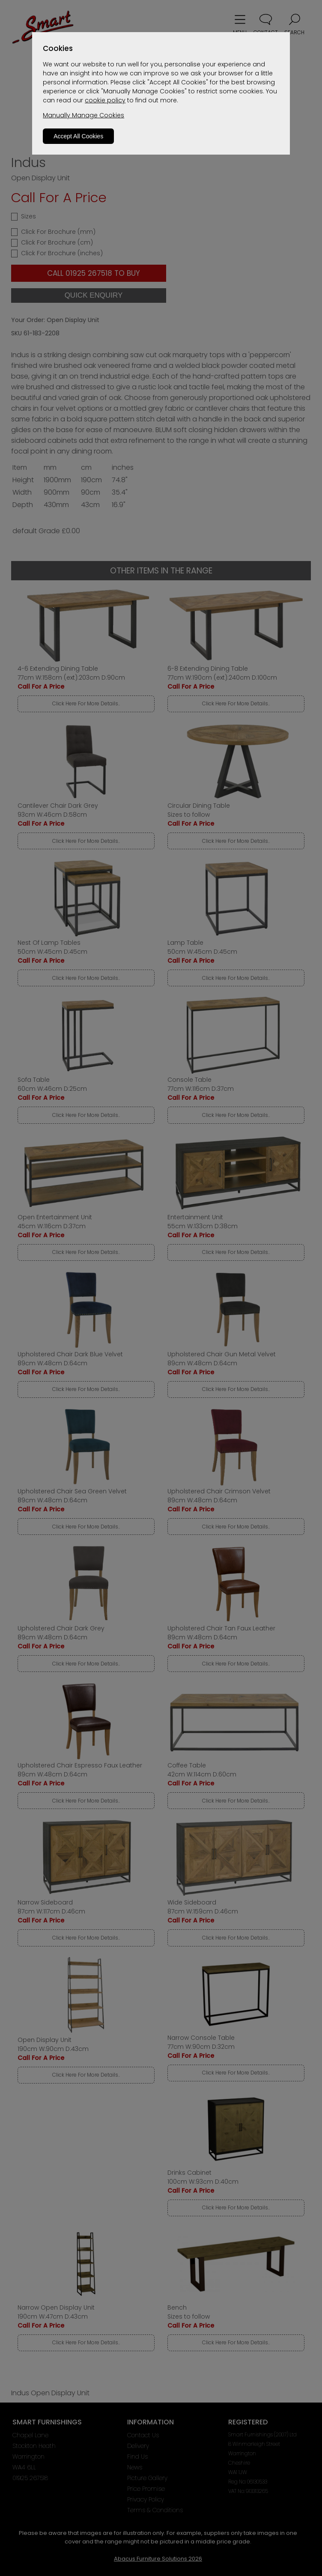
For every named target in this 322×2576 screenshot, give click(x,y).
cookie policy (105, 100)
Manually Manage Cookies (83, 115)
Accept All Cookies (78, 136)
